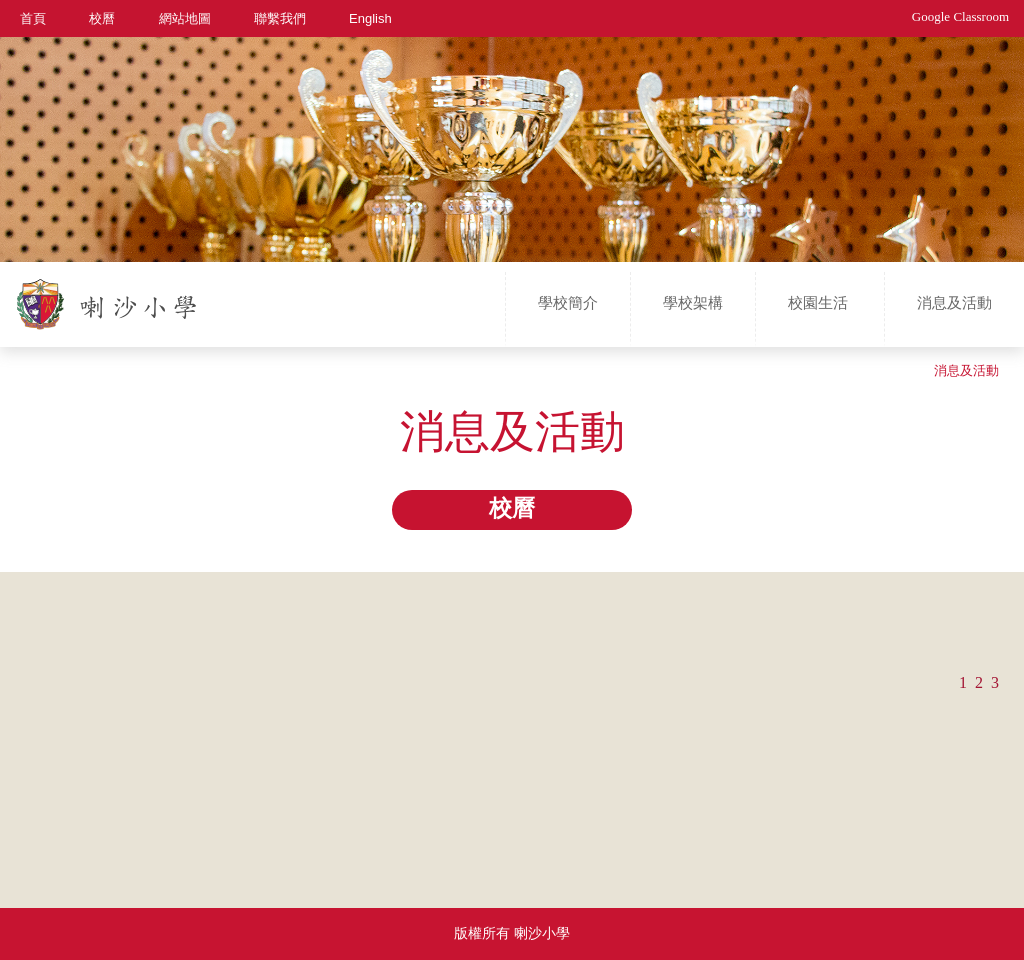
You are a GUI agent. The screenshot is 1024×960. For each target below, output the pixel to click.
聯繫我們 (280, 17)
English (370, 17)
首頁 (33, 17)
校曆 (102, 17)
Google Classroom (960, 16)
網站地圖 (185, 17)
